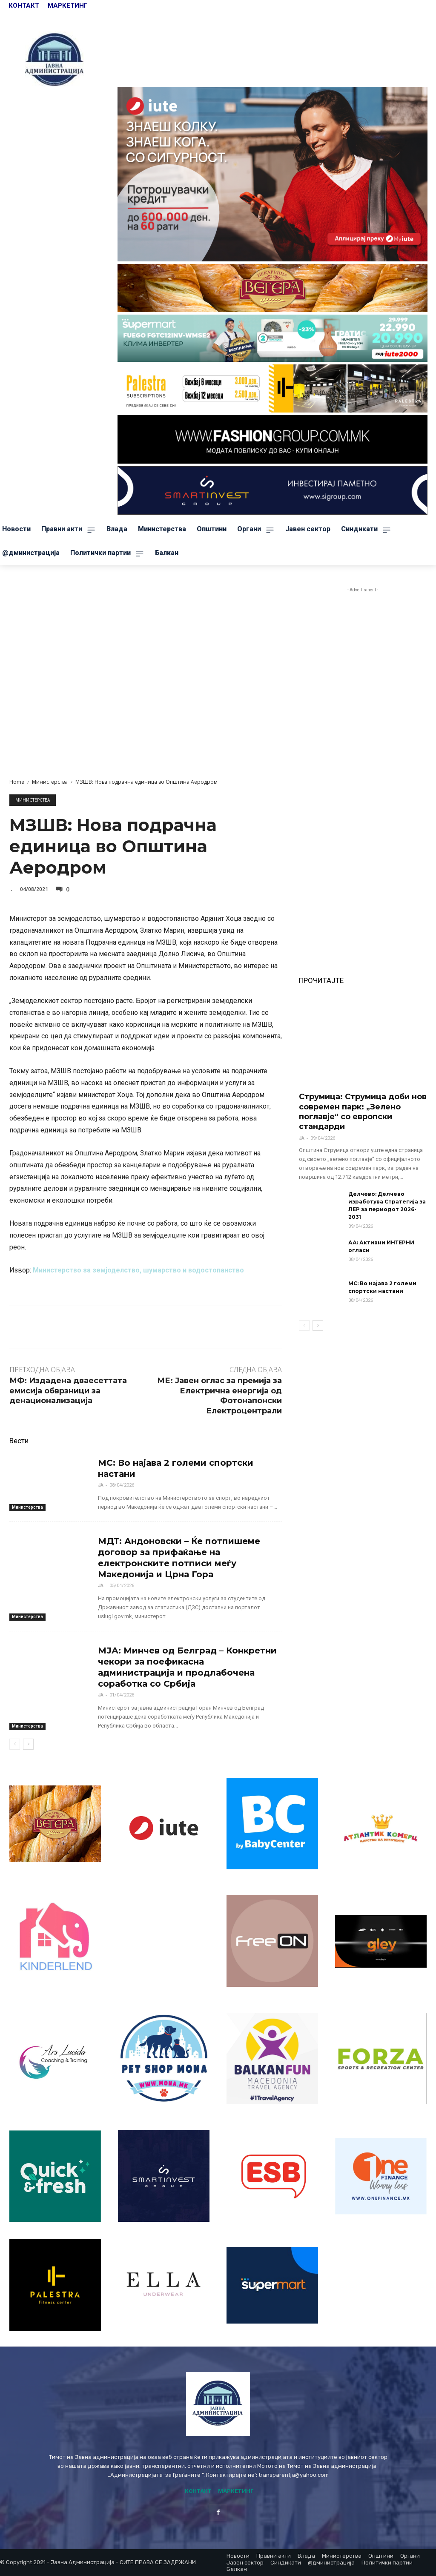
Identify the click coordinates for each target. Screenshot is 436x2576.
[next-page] (28, 1744)
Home (16, 781)
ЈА (100, 1485)
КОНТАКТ (25, 5)
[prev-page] (14, 1744)
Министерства (50, 781)
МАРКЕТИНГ (68, 5)
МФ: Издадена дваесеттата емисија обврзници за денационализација (68, 1390)
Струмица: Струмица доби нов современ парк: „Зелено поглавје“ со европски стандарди (363, 1111)
